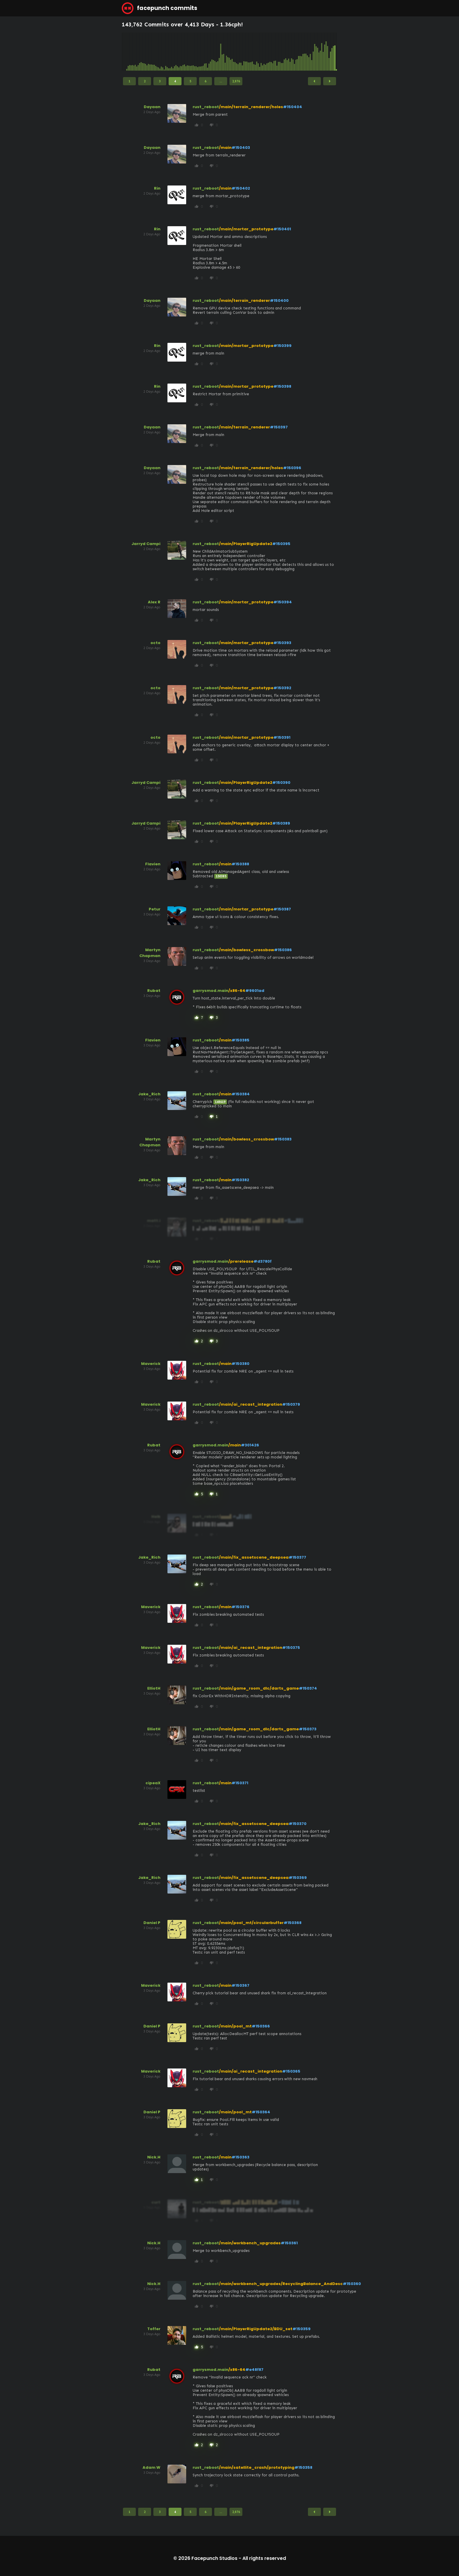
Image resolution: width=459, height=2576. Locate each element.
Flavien (152, 864)
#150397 (279, 427)
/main (225, 147)
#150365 (291, 2071)
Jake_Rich (149, 1094)
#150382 (240, 1180)
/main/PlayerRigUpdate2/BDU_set (255, 2329)
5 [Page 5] (190, 81)
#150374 (308, 1688)
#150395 (281, 543)
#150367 (240, 1985)
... (221, 81)
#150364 (261, 2112)
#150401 (282, 229)
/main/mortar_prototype (246, 229)
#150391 (281, 737)
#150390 (281, 782)
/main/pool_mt (235, 2026)
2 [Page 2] (144, 81)
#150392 (282, 688)
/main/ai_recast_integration (250, 1404)
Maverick (150, 1363)
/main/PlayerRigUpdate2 (245, 543)
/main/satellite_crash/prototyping (256, 2467)
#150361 (289, 2243)
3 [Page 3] (160, 81)
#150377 (297, 1557)
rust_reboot (206, 107)
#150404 (292, 107)
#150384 (241, 1094)
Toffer (153, 2329)
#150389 (281, 823)
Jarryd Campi (145, 543)
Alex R (154, 602)
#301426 (250, 1445)
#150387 (282, 909)
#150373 (307, 1729)
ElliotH (153, 1688)
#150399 (282, 345)
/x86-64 (236, 990)
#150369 (298, 1877)
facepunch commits (159, 8)
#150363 (240, 2157)
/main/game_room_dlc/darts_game (259, 1688)
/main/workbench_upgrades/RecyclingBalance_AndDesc (281, 2283)
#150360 (352, 2283)
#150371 (240, 1783)
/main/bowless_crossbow (246, 950)
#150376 (240, 1607)
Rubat (153, 990)
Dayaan (152, 107)
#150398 (282, 386)
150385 (221, 876)
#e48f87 (254, 2369)
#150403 (241, 147)
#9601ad (254, 990)
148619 (220, 1102)
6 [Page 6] (205, 81)
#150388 (240, 864)
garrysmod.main (210, 990)
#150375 (291, 1647)
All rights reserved (264, 2558)
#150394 (282, 602)
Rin (157, 188)
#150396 (292, 468)
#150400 (279, 300)
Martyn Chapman (149, 952)
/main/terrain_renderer (244, 300)
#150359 (301, 2329)
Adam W (151, 2467)
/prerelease (241, 1261)
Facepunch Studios (214, 2558)
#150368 (293, 1922)
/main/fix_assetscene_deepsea (254, 1557)
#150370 (297, 1823)
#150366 (261, 2026)
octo (155, 643)
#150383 (283, 1139)
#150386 (283, 950)
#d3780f (263, 1261)
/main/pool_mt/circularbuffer (251, 1922)
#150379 (291, 1404)
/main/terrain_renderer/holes (251, 107)
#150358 (303, 2467)
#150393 (282, 643)
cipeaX (152, 1783)
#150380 (240, 1363)
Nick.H (153, 2157)
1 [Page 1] (129, 81)
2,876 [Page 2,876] (236, 81)
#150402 (241, 188)
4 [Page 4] (175, 81)
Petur (154, 909)
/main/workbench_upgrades (250, 2243)
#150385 (240, 1040)
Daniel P (151, 1922)
